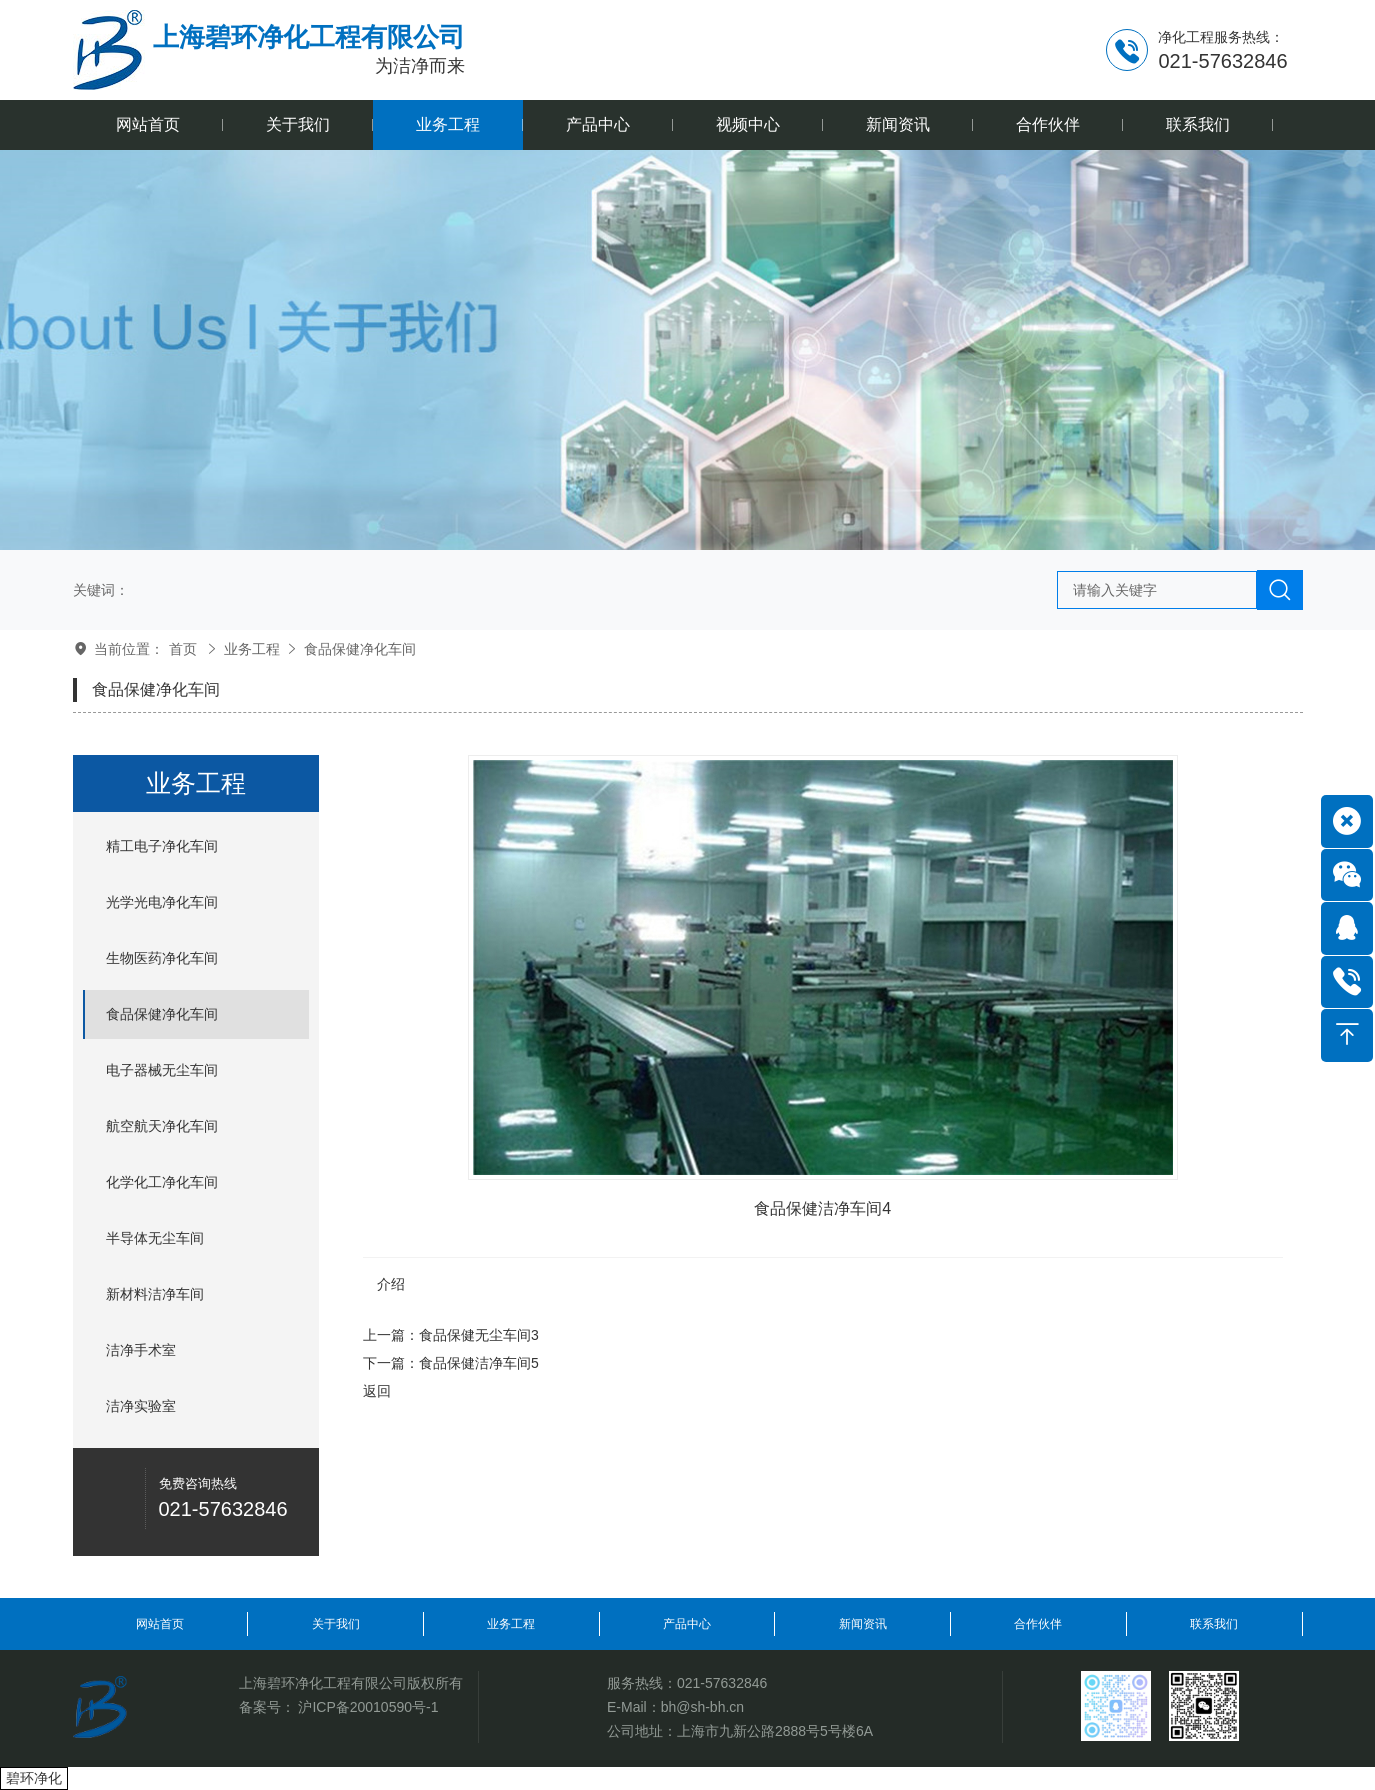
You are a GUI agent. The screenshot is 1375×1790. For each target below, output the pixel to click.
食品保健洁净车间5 (479, 1363)
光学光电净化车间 (162, 902)
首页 (183, 649)
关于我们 (336, 1624)
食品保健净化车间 (360, 649)
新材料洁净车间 (155, 1294)
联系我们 (1214, 1624)
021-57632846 (722, 1683)
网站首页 (160, 1624)
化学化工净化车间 (162, 1182)
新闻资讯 (863, 1624)
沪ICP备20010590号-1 (368, 1707)
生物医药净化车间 (162, 958)
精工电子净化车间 (162, 846)
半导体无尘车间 (155, 1238)
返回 (377, 1391)
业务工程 (252, 649)
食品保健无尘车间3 (479, 1335)
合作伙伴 (1038, 1624)
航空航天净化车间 (162, 1126)
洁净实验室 (141, 1406)
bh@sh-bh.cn (702, 1707)
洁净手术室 (141, 1350)
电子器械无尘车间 (162, 1070)
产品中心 (687, 1624)
